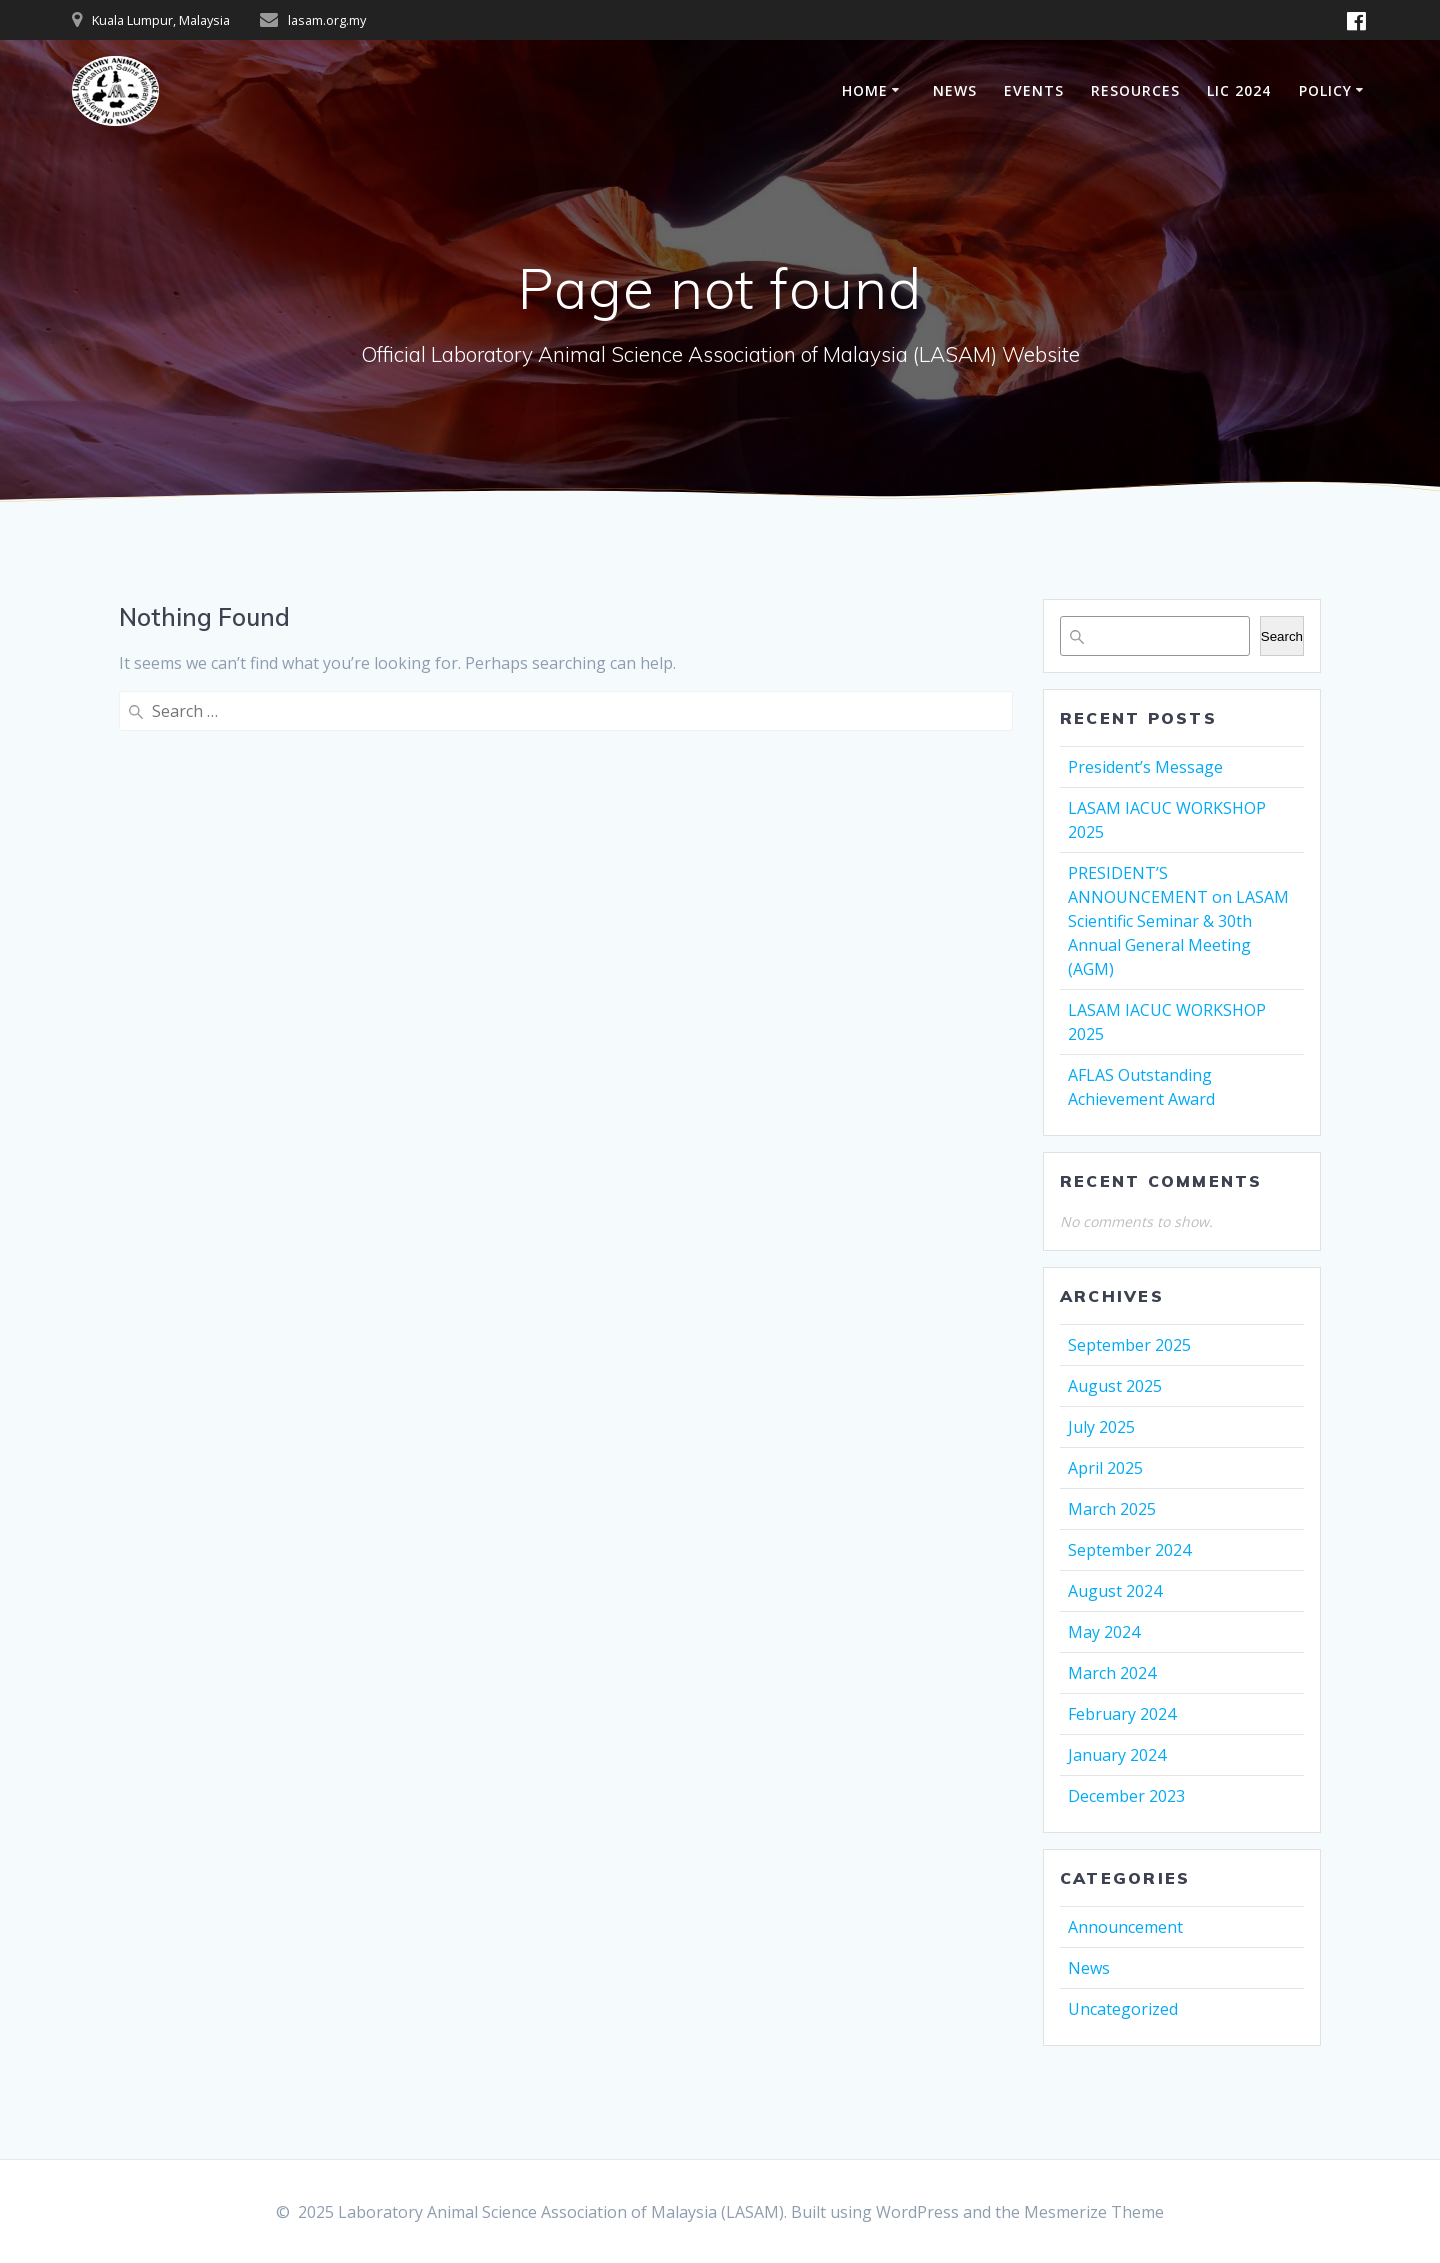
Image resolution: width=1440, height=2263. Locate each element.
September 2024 (1129, 1550)
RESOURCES (1135, 90)
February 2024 (1122, 1714)
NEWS (955, 90)
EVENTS (1034, 90)
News (1089, 1968)
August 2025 (1115, 1386)
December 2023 (1126, 1796)
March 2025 (1112, 1509)
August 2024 (1115, 1591)
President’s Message (1145, 767)
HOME (865, 90)
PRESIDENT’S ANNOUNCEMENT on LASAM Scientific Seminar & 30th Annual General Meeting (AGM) (1178, 921)
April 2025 (1105, 1468)
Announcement (1125, 1927)
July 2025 (1101, 1427)
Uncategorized (1123, 2009)
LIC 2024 (1239, 90)
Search (1282, 636)
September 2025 (1129, 1345)
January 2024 (1117, 1755)
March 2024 (1112, 1673)
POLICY (1325, 90)
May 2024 (1104, 1632)
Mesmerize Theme (1094, 2212)
